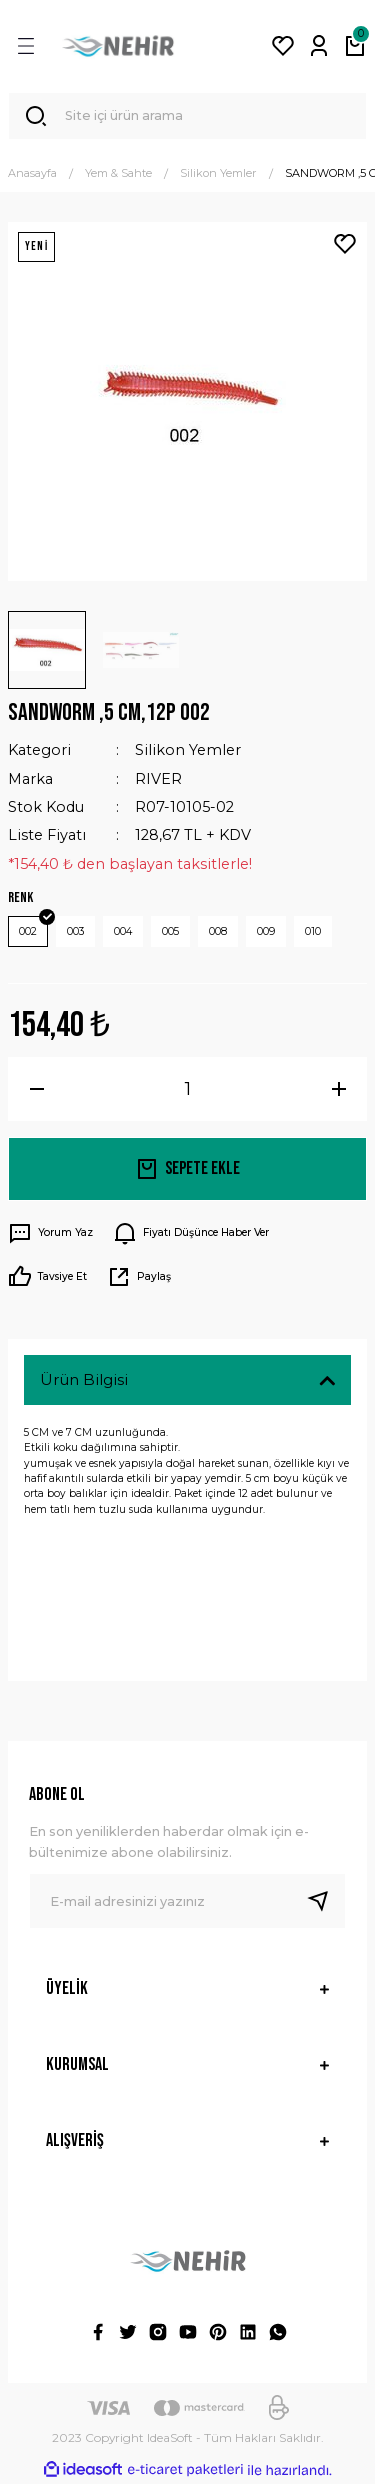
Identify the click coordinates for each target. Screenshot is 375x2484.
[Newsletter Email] (187, 1901)
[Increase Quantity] (338, 1089)
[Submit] (326, 1901)
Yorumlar (74, 1557)
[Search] (187, 116)
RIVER (158, 779)
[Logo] (118, 46)
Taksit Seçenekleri (109, 1623)
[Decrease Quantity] (36, 1089)
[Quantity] (187, 1089)
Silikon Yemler (188, 750)
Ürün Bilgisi (84, 1379)
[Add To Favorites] (345, 244)
